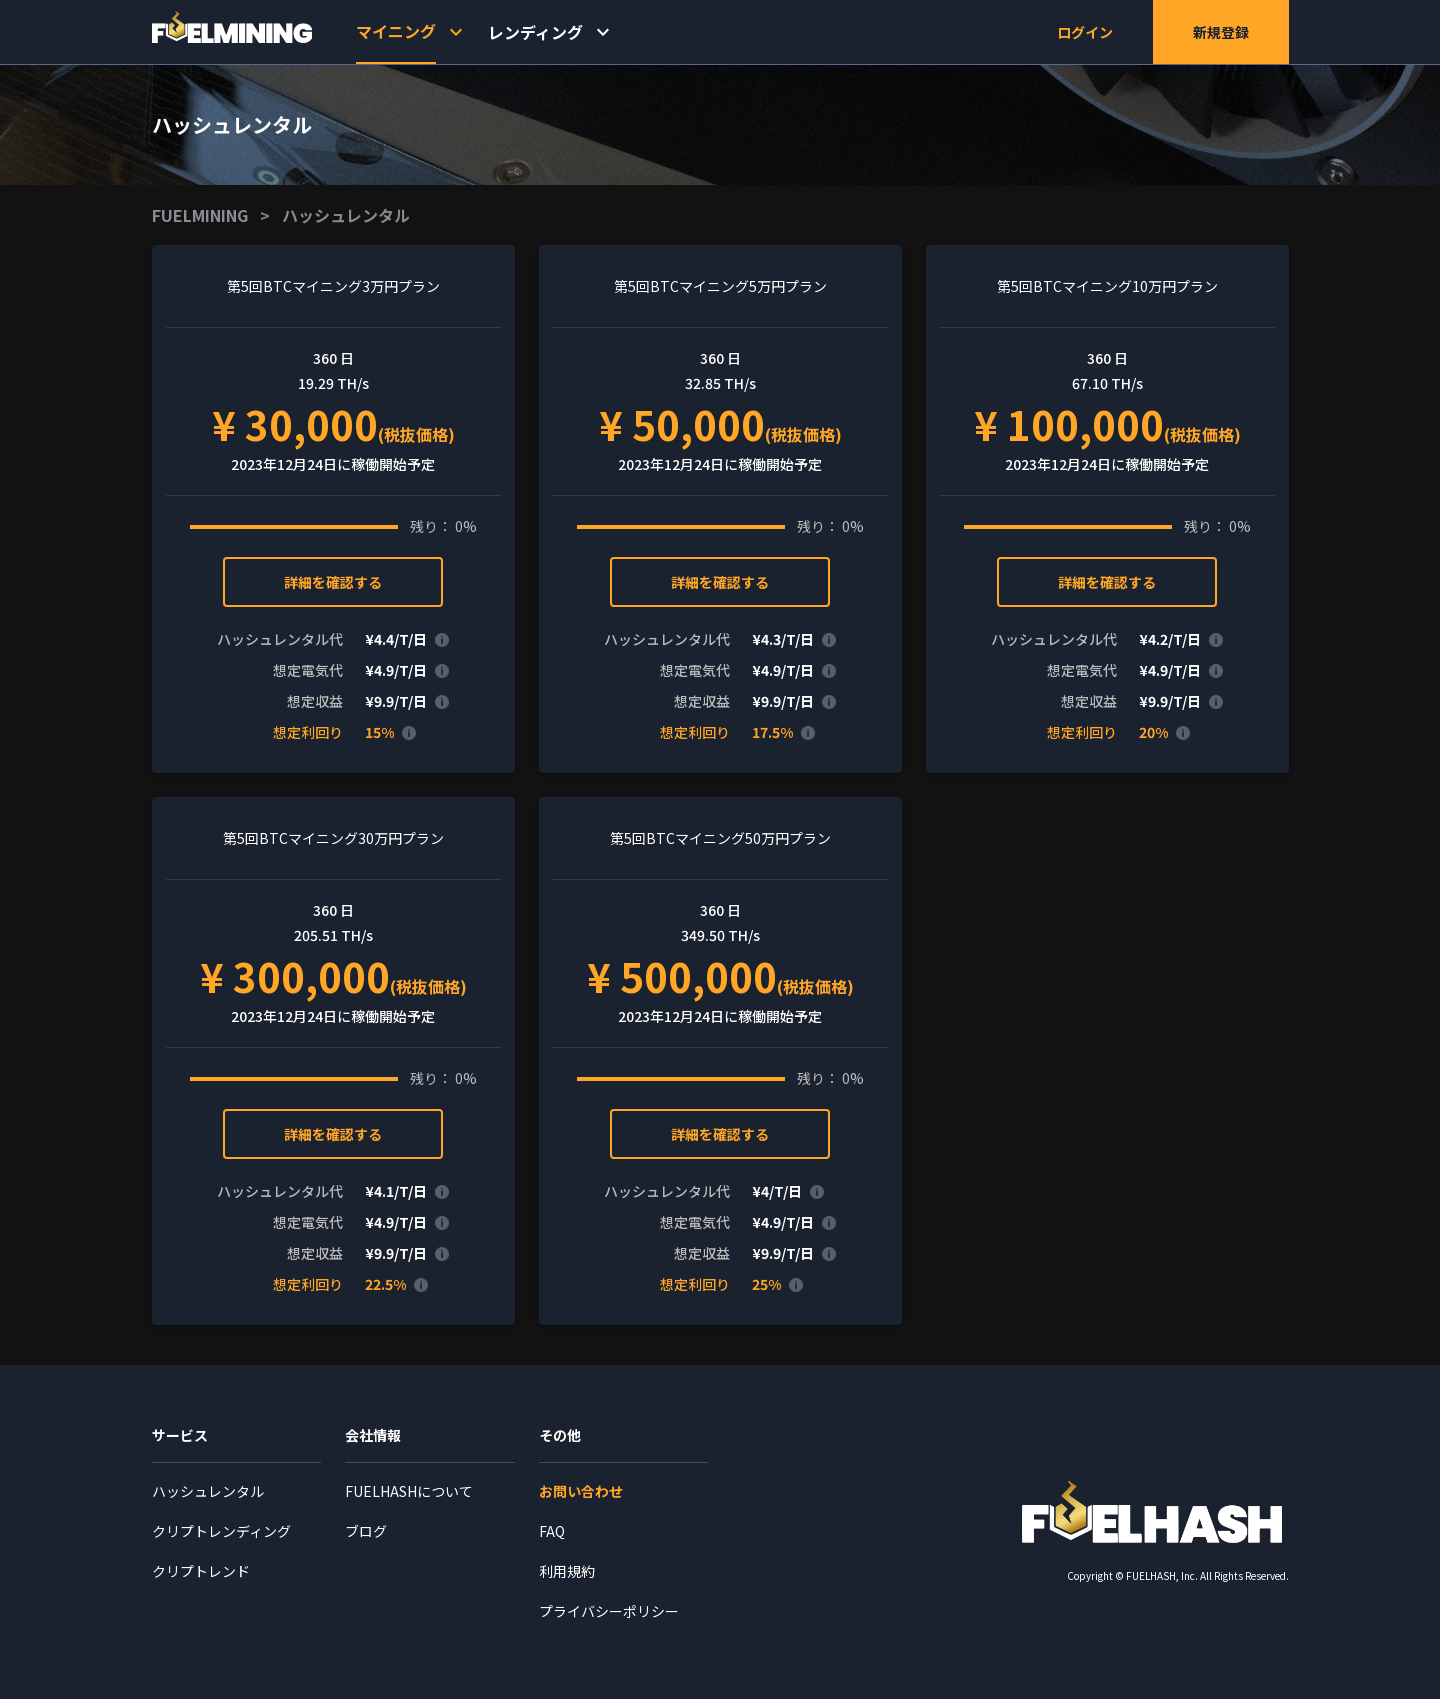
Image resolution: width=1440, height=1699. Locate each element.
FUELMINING (200, 215)
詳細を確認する (333, 582)
